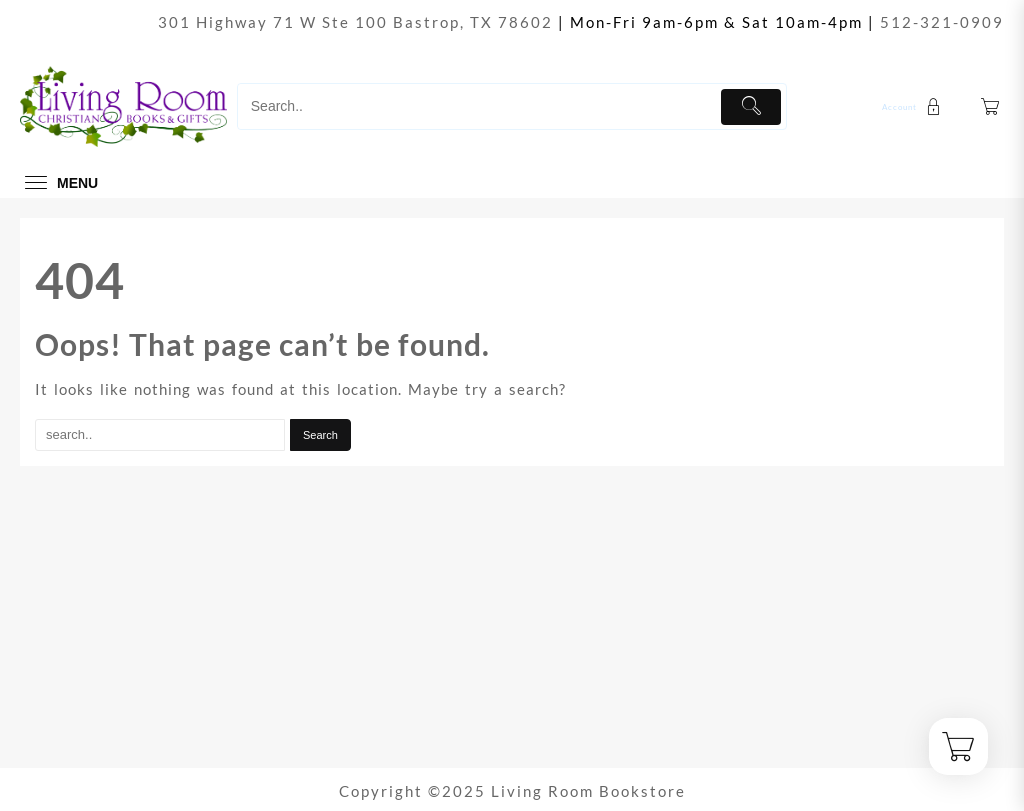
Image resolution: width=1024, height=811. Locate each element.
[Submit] (751, 107)
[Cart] (991, 106)
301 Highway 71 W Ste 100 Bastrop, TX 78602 (355, 22)
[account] (914, 106)
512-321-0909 (942, 22)
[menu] (59, 182)
